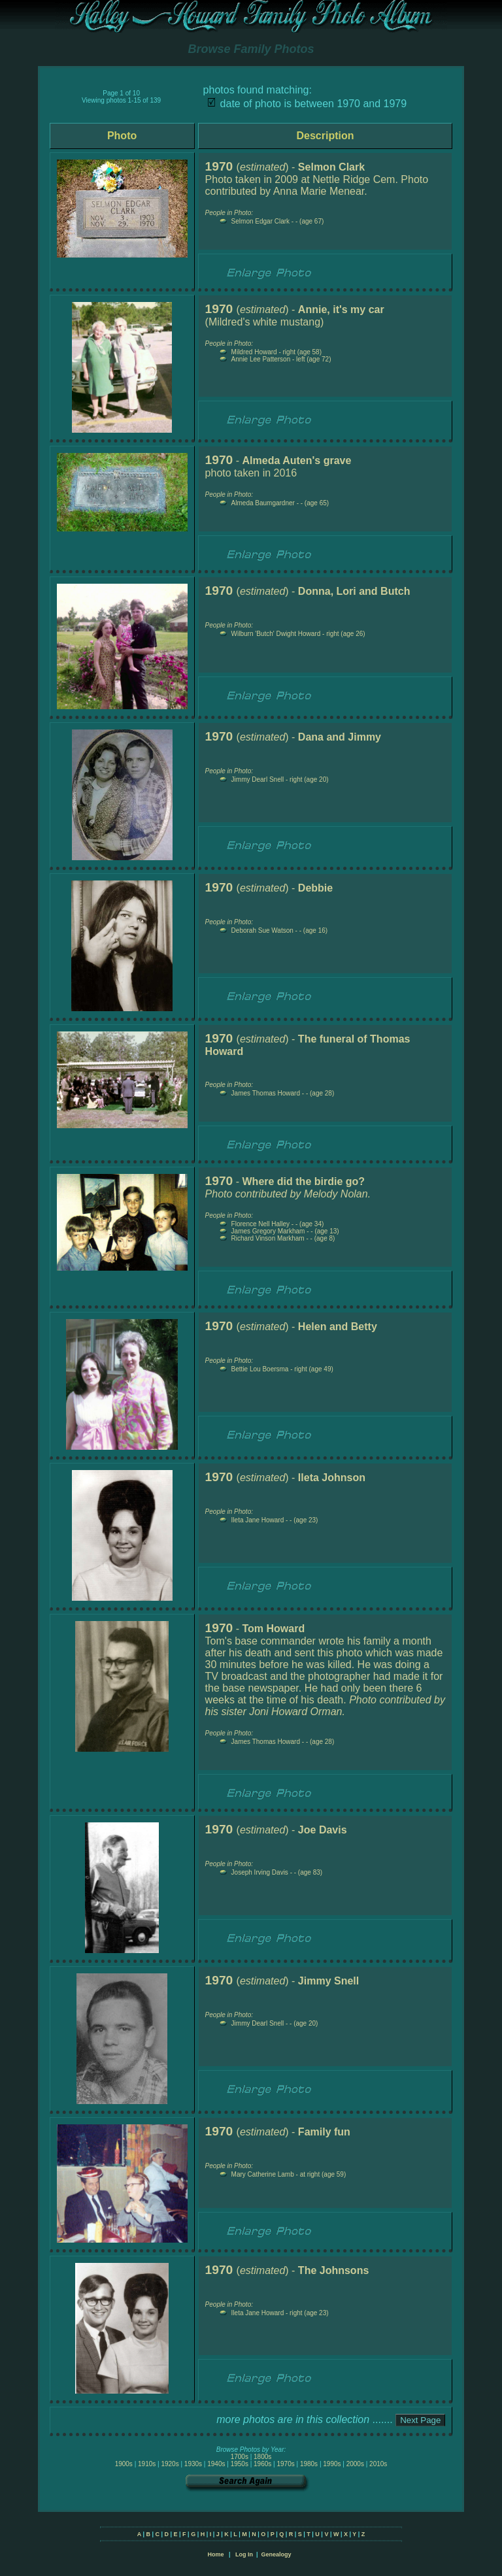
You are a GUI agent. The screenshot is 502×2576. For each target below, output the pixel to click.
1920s (169, 2463)
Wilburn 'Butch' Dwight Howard (276, 633)
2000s (355, 2463)
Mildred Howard (254, 352)
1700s (239, 2456)
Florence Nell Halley (260, 1224)
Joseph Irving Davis (259, 1872)
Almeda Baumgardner (263, 503)
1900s (124, 2463)
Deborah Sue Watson (262, 930)
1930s (193, 2463)
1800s (262, 2456)
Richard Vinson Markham (268, 1238)
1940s (216, 2463)
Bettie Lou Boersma (260, 1369)
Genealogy (276, 2554)
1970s (285, 2463)
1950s (239, 2463)
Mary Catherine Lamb (262, 2174)
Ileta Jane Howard (257, 1520)
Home (215, 2554)
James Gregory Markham (268, 1231)
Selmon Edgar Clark (260, 221)
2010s (378, 2463)
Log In (244, 2554)
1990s (332, 2463)
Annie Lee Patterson (261, 359)
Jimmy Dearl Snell (257, 779)
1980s (309, 2463)
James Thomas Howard (265, 1093)
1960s (262, 2463)
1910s (147, 2463)
